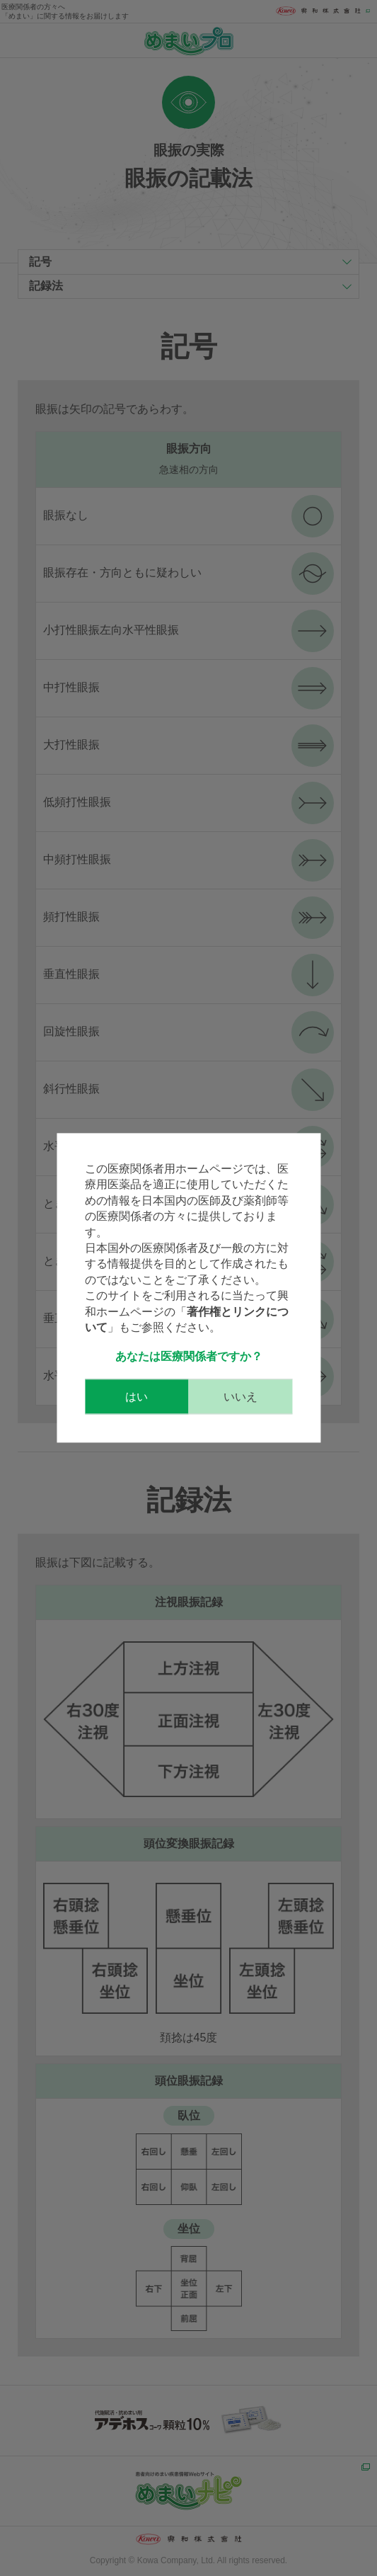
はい (136, 1397)
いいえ (240, 1397)
